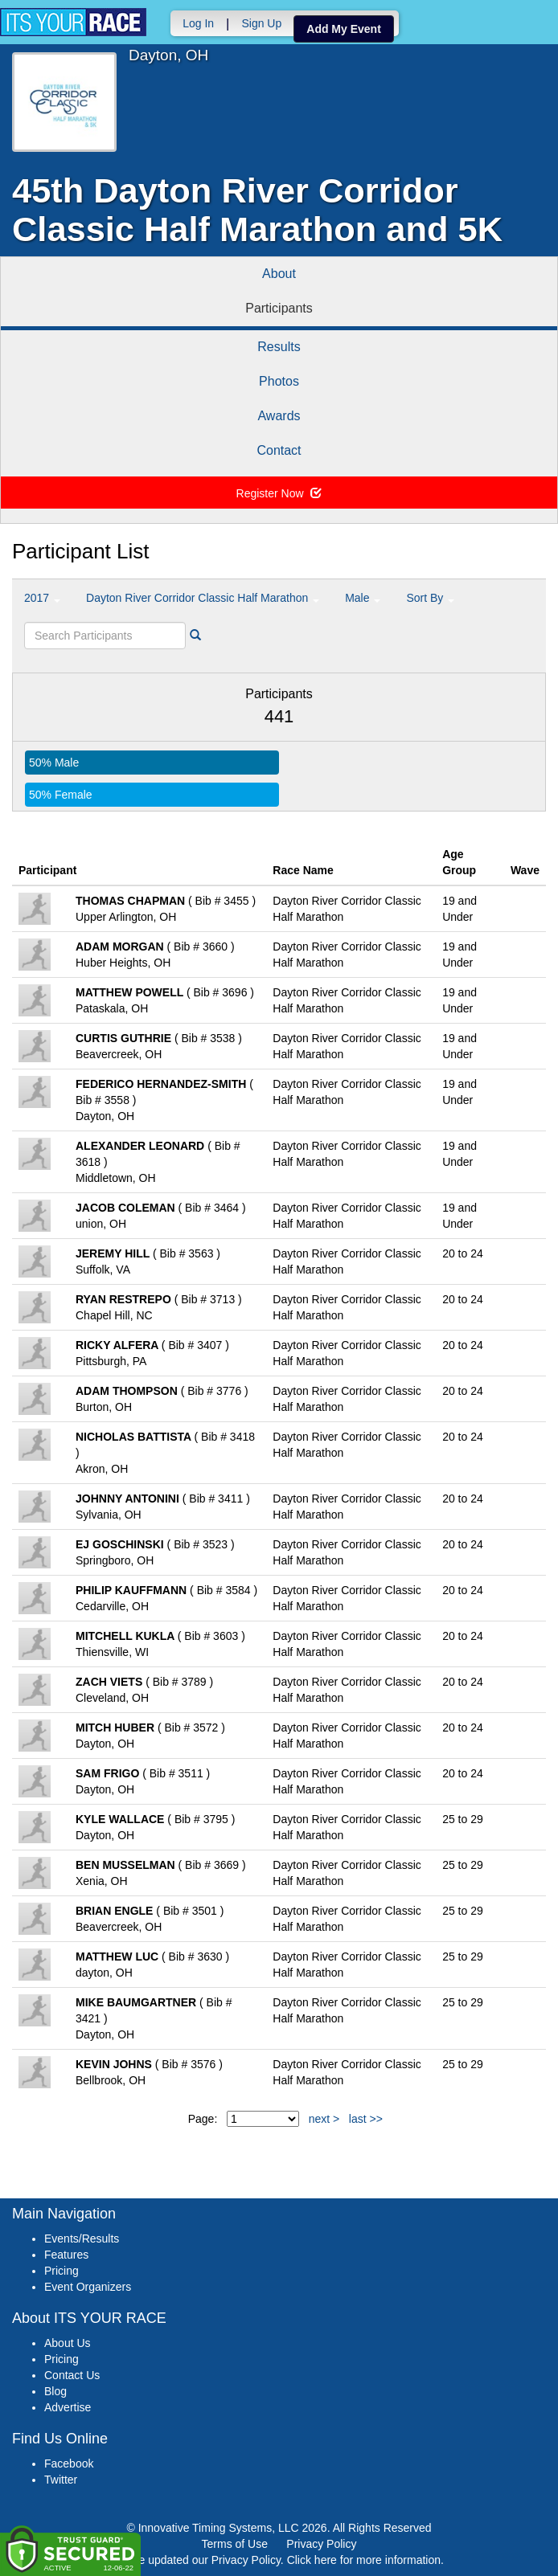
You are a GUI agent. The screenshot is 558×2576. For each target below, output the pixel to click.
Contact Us (72, 2375)
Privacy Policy (321, 2543)
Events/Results (81, 2238)
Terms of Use (235, 2543)
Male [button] (362, 597)
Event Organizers (87, 2286)
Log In (198, 23)
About (279, 273)
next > (324, 2118)
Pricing (61, 2270)
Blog (55, 2391)
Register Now (279, 493)
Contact (278, 450)
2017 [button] (42, 597)
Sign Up (261, 23)
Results (278, 347)
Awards (278, 416)
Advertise (67, 2407)
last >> (366, 2118)
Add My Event (343, 28)
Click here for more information (364, 2560)
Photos (279, 381)
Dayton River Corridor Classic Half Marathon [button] (202, 597)
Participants (279, 308)
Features (66, 2254)
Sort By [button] (430, 597)
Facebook (68, 2463)
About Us (67, 2343)
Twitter (60, 2479)
